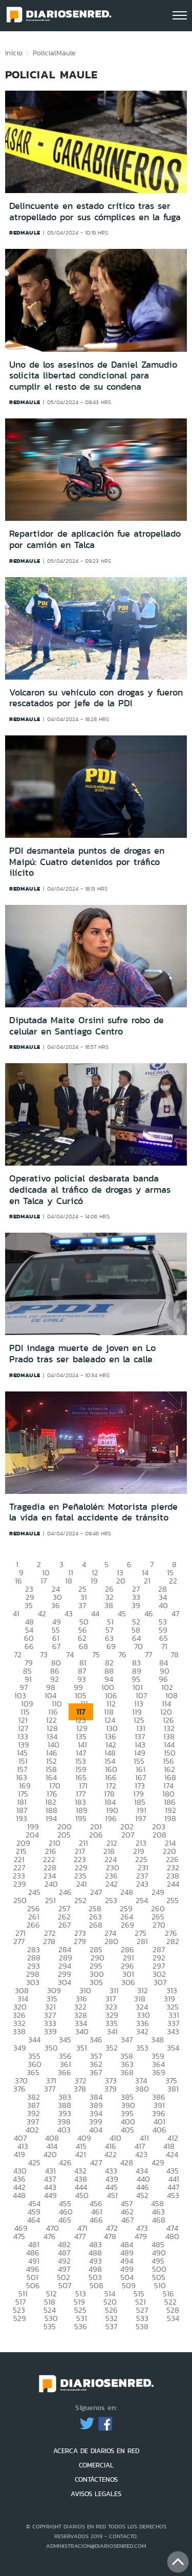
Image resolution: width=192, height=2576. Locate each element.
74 (70, 1654)
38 (108, 1605)
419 (19, 2154)
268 (95, 1924)
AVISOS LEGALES (96, 2494)
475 (19, 2236)
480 (172, 2236)
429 (158, 2162)
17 (43, 1580)
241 (81, 1883)
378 (80, 2088)
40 (163, 1605)
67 (56, 1646)
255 (172, 1900)
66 (29, 1646)
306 (128, 1982)
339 (50, 2031)
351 (81, 2047)
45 (122, 1613)
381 (173, 2088)
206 (96, 1834)
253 (111, 1900)
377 (49, 2088)
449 (50, 2195)
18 (68, 1580)
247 (96, 1892)
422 (110, 2154)
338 (19, 2031)
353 (142, 2047)
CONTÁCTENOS (96, 2479)
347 (127, 2039)
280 (111, 1941)
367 (96, 2072)
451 (112, 2195)
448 (19, 2195)
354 (173, 2047)
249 (158, 1892)
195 (81, 1818)
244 (173, 1883)
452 (142, 2195)
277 (19, 1941)
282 (172, 1941)
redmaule (24, 232)
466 (96, 2219)
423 (141, 2154)
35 (29, 1605)
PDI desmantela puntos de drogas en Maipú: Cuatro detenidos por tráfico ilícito (86, 861)
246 (65, 1892)
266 (33, 1924)
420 (50, 2154)
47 (175, 1613)
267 (64, 1924)
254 (142, 1900)
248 (126, 1892)
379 (110, 2088)
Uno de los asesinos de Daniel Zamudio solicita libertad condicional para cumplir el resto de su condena (93, 375)
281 (142, 1941)
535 (50, 2326)
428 (126, 2162)
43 (69, 1613)
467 (127, 2219)
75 (96, 1654)
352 (111, 2047)
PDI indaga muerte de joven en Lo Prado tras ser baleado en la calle (82, 1353)
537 (111, 2326)
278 (49, 1941)
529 (19, 2318)
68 (83, 1646)
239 (19, 1883)
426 (65, 2162)
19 (94, 1580)
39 (136, 1605)
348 (157, 2039)
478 (110, 2236)
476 (50, 2236)
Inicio (14, 52)
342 (142, 2031)
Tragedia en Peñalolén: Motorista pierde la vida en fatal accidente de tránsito (93, 1512)
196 (111, 1818)
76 (122, 1654)
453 (173, 2195)
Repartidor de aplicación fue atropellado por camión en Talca (95, 539)
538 (142, 2326)
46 (148, 1613)
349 (19, 2047)
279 (80, 1941)
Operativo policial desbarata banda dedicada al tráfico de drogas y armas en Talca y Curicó (89, 1189)
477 (80, 2236)
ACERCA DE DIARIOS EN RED (96, 2451)
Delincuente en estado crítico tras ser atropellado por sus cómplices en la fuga (95, 211)
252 (80, 1900)
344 (34, 2039)
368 (127, 2072)
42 (42, 1613)
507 (64, 2285)
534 (173, 2318)
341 (112, 2031)
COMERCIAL (96, 2465)
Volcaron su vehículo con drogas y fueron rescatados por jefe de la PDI (96, 698)
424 (172, 2154)
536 (80, 2326)
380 (142, 2088)
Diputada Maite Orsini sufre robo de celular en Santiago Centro (86, 1025)
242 (111, 1883)
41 (16, 1613)
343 (173, 2031)
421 (80, 2154)
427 (96, 2162)
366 (64, 2072)
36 (55, 1605)
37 (82, 1605)
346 (96, 2039)
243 (142, 1883)
